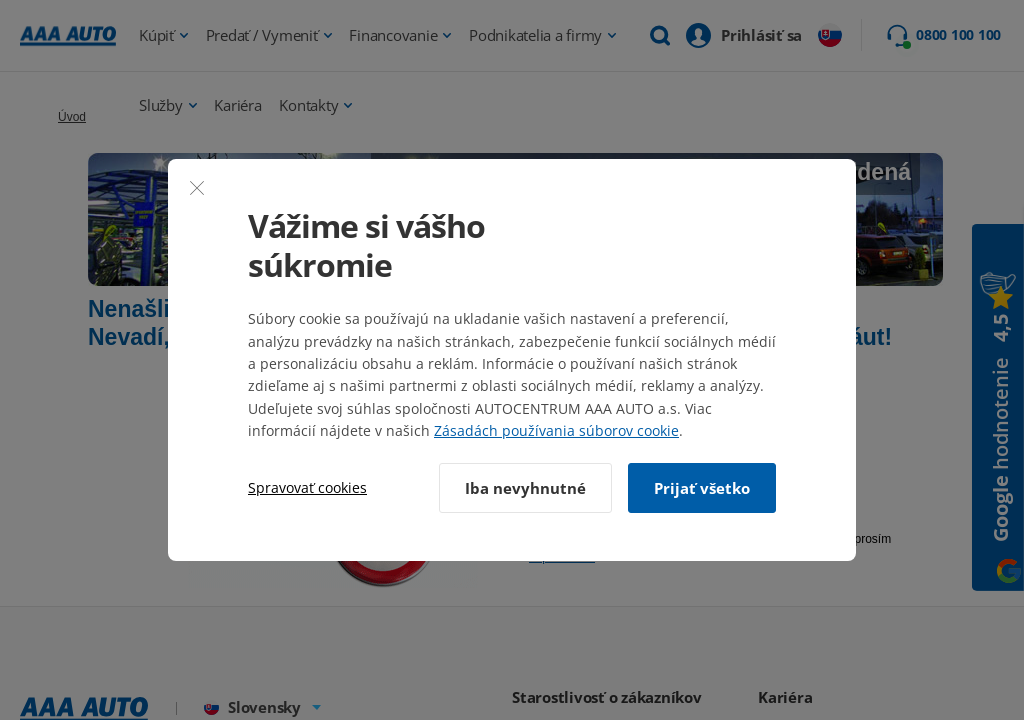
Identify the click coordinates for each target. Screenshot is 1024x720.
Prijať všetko (702, 488)
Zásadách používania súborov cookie (556, 430)
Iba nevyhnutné (525, 488)
